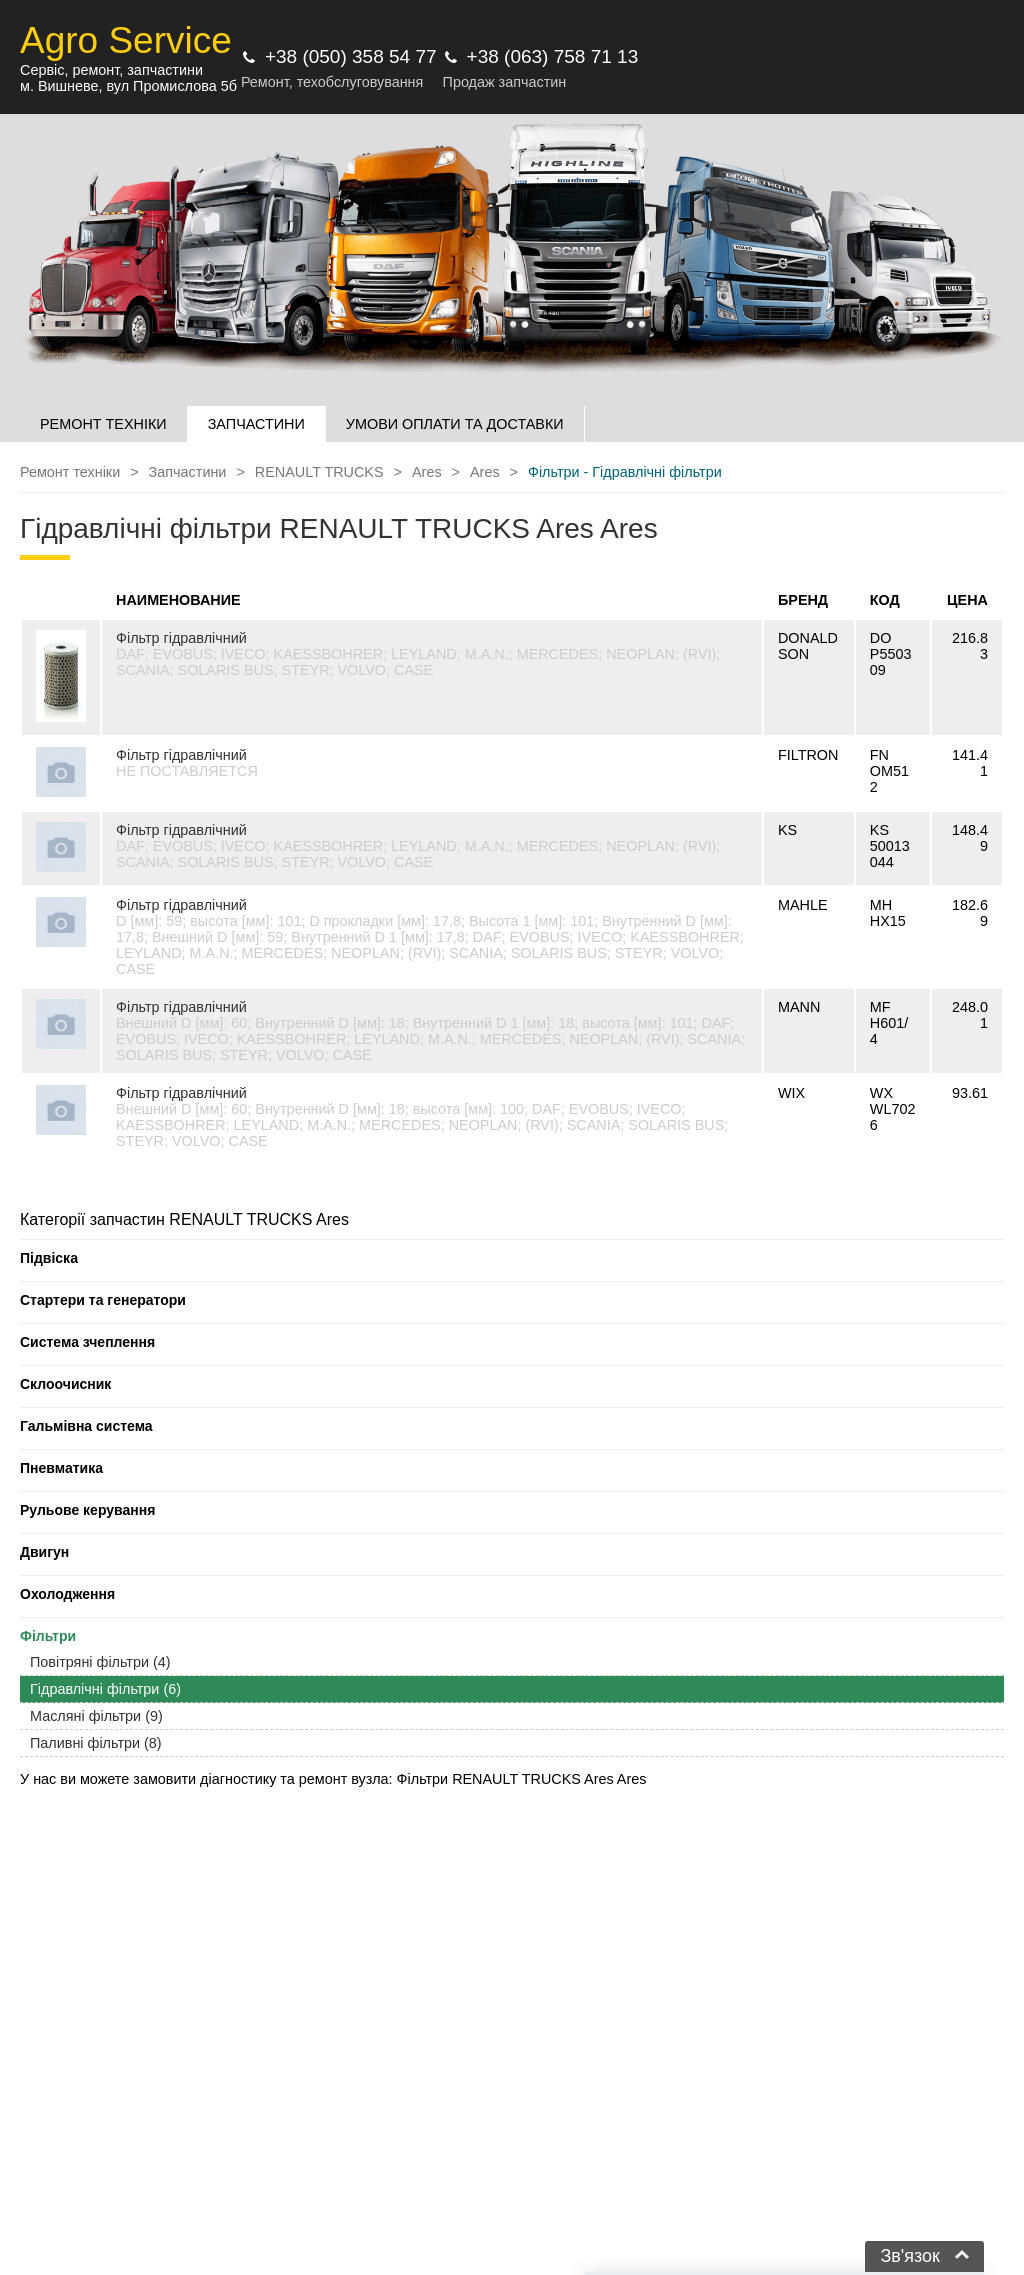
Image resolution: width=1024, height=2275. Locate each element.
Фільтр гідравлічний (181, 638)
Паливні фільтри (96, 1743)
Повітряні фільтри (100, 1662)
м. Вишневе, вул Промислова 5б (128, 86)
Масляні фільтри (96, 1716)
